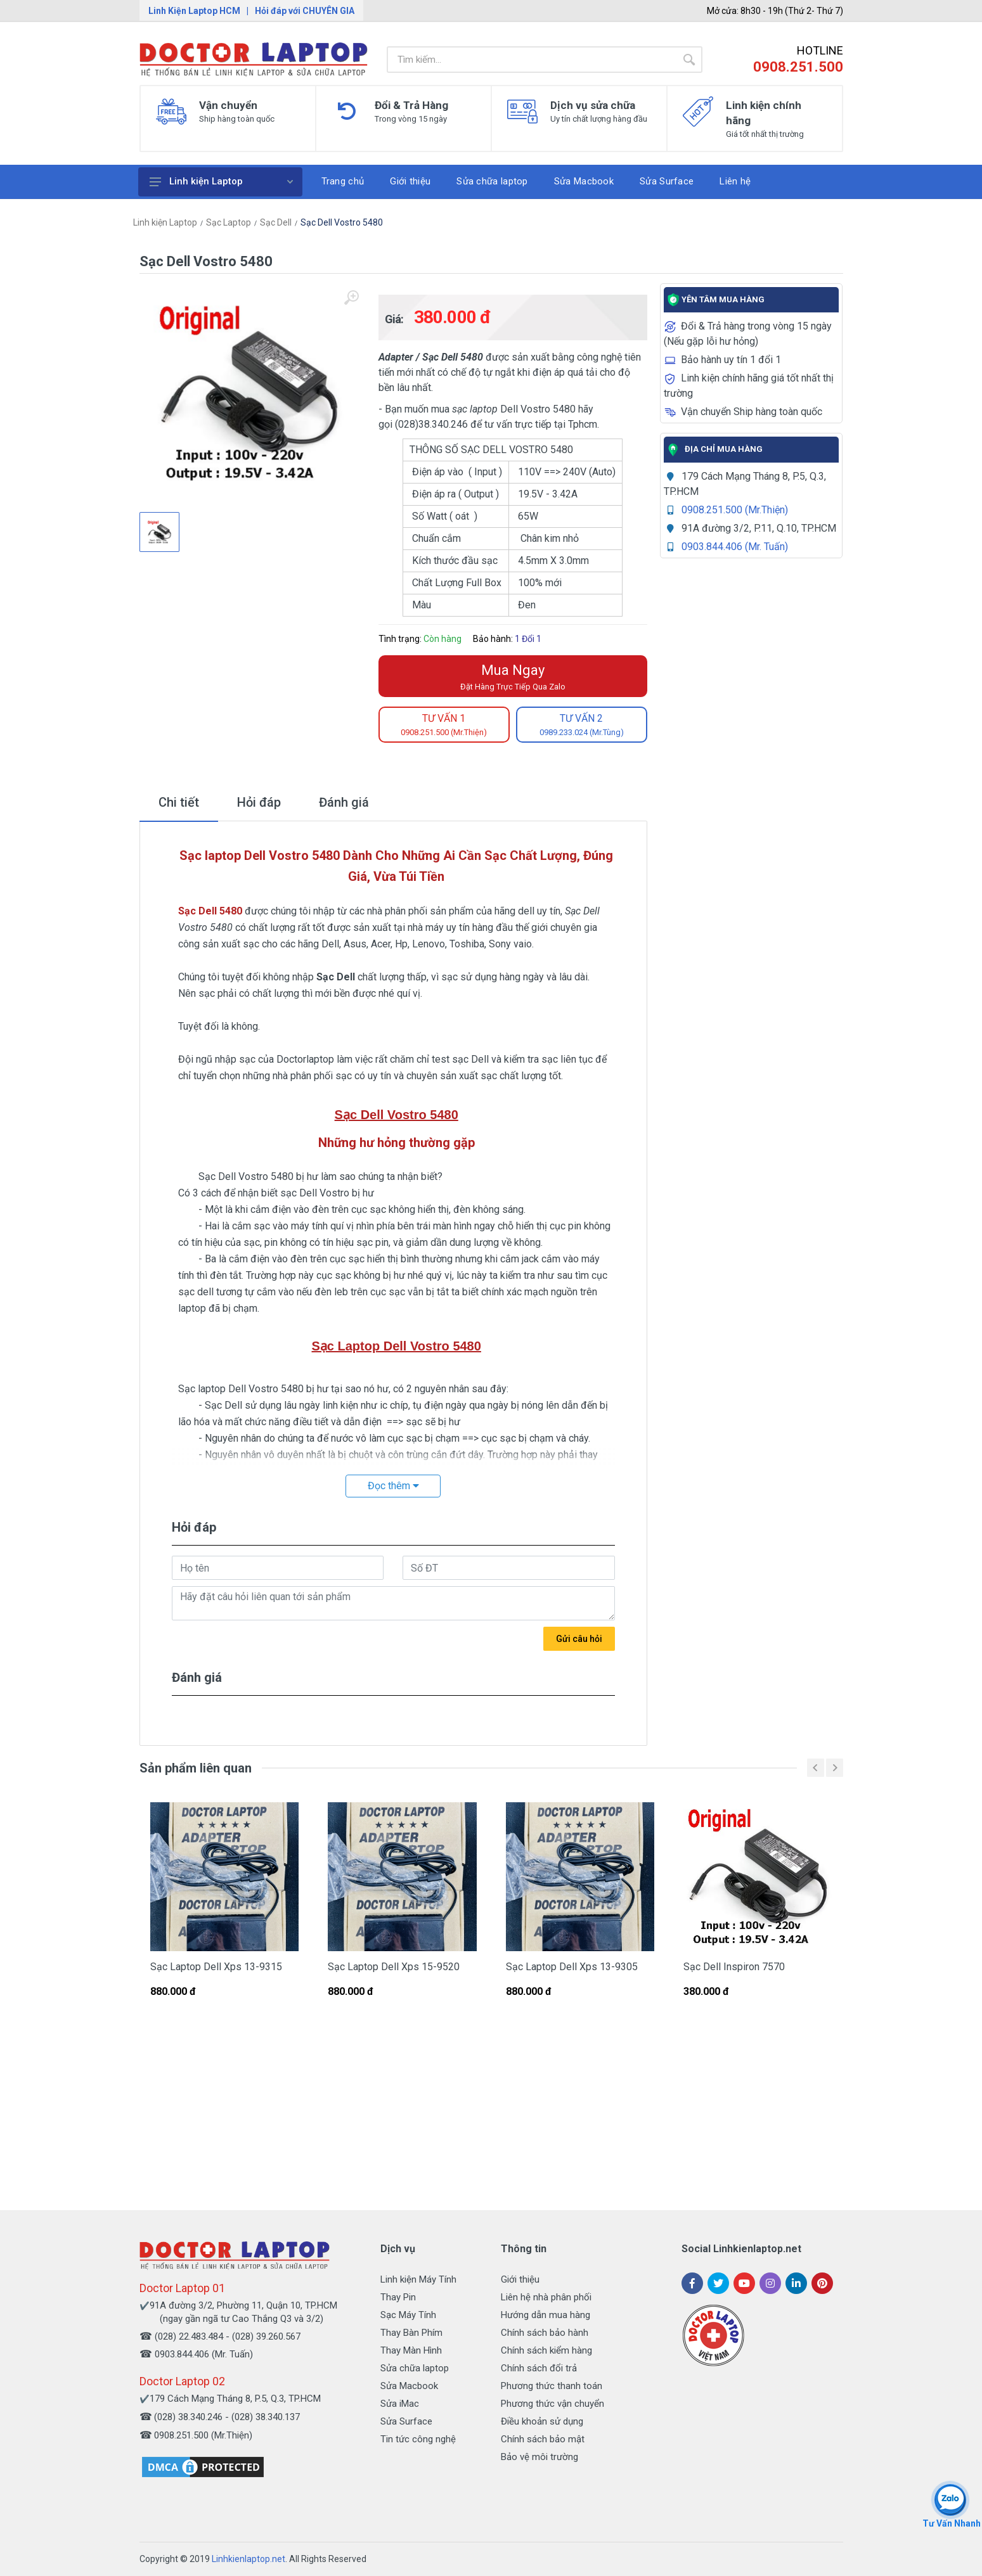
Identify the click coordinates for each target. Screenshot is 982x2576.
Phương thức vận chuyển (552, 2403)
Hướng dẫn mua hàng (545, 2315)
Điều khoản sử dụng (542, 2421)
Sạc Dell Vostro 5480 (341, 222)
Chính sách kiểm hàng (546, 2350)
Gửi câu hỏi (579, 1639)
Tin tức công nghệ (418, 2439)
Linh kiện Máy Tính (418, 2279)
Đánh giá (344, 802)
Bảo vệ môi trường (539, 2457)
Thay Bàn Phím (411, 2332)
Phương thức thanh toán (551, 2386)
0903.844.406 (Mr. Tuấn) (735, 547)
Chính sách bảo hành (544, 2332)
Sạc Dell (276, 222)
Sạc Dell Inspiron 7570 (734, 1967)
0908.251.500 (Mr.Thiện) (735, 510)
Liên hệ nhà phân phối (546, 2297)
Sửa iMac (399, 2403)
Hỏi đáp (259, 802)
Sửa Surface (406, 2421)
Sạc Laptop (228, 222)
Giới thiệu (520, 2279)
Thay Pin (398, 2297)
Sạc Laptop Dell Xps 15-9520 (394, 1967)
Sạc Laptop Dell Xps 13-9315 (216, 1967)
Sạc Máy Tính (408, 2315)
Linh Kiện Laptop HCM (194, 10)
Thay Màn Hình (411, 2350)
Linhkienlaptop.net (248, 2559)
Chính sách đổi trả (539, 2368)
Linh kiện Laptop (221, 181)
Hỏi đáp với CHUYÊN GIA (304, 10)
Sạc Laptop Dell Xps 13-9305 (572, 1967)
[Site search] (531, 59)
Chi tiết (178, 802)
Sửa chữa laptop (414, 2368)
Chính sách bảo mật (543, 2439)
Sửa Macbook (409, 2386)
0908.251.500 (798, 67)
